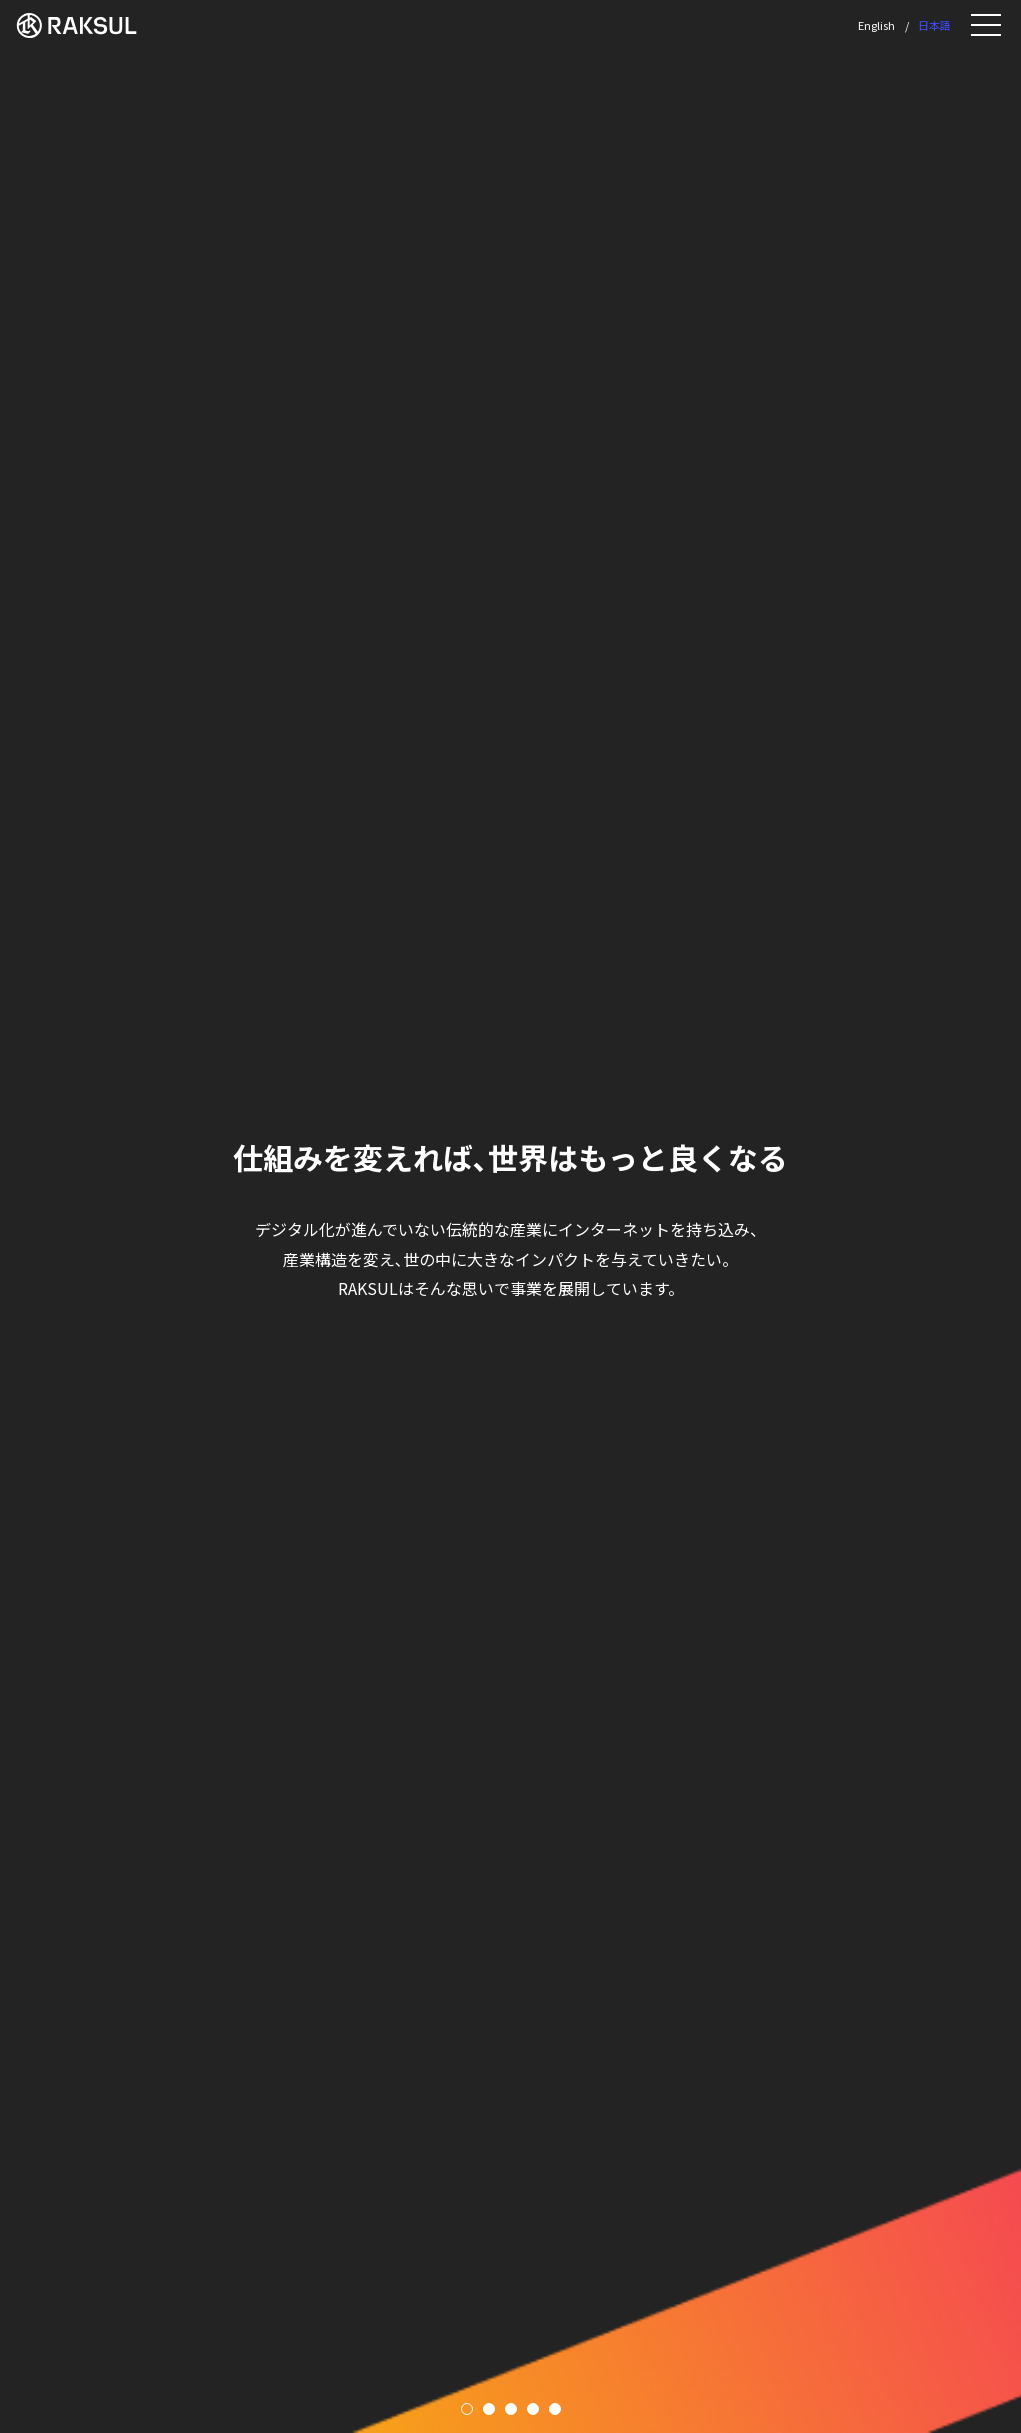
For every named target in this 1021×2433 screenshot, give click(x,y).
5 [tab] (555, 2409)
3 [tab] (511, 2409)
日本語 (934, 25)
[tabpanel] (510, 1216)
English (876, 25)
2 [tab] (489, 2409)
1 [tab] (467, 2409)
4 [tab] (533, 2409)
